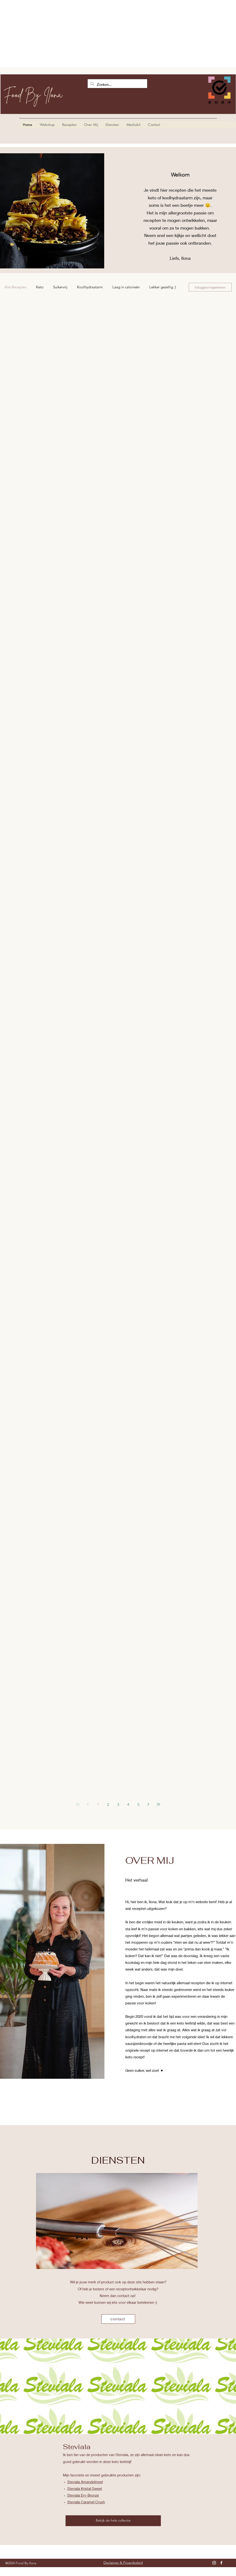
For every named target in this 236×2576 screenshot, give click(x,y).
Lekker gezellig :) (162, 287)
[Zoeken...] (117, 84)
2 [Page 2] (108, 1804)
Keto (39, 287)
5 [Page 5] (138, 1804)
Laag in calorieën (126, 287)
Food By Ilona (32, 94)
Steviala (121, 2454)
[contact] (118, 2319)
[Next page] (148, 1804)
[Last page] (158, 1804)
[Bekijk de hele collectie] (113, 2520)
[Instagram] (214, 2562)
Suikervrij (60, 287)
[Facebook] (221, 2562)
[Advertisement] (63, 33)
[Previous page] (88, 1804)
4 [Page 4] (128, 1804)
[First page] (77, 1804)
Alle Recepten (15, 287)
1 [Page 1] (98, 1804)
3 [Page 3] (118, 1804)
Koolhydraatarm (90, 287)
